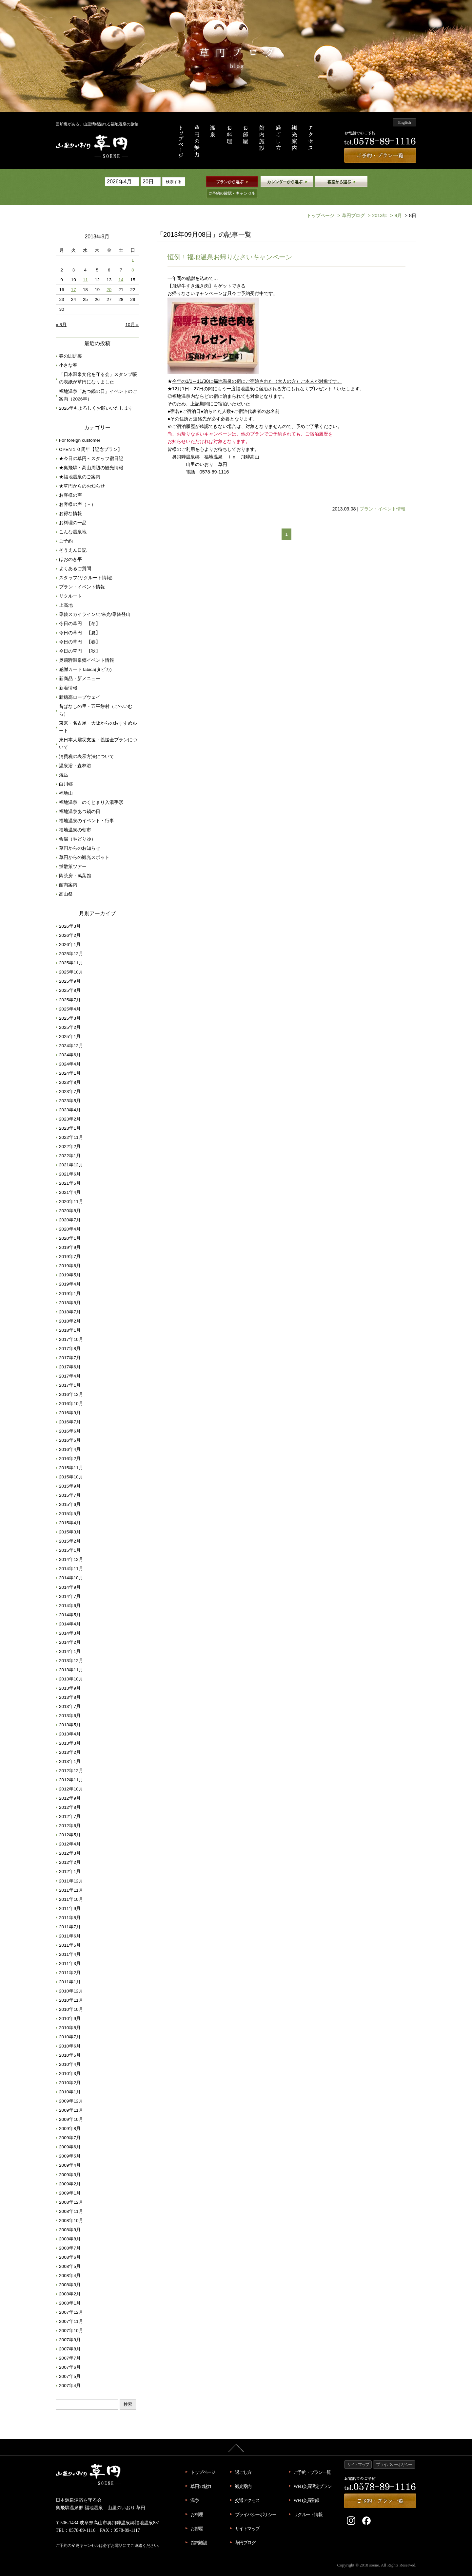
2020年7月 (70, 1209)
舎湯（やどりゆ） (77, 828)
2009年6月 (70, 2136)
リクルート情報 (308, 2503)
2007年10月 (71, 2319)
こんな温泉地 (73, 521)
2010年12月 (71, 1980)
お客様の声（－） (77, 493)
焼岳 (63, 764)
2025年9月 (70, 970)
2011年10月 (71, 1888)
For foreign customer (79, 429)
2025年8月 (70, 979)
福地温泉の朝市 (75, 819)
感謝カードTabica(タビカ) (85, 658)
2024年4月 (70, 1053)
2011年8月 (70, 1906)
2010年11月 (71, 1989)
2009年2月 (70, 2173)
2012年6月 (70, 1814)
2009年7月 (70, 2126)
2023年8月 (70, 1071)
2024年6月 (70, 1044)
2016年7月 (70, 1411)
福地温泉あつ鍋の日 (79, 800)
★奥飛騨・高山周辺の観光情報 (91, 456)
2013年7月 (70, 1695)
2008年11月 (71, 2200)
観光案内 (243, 2475)
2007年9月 (70, 2328)
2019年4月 (70, 1273)
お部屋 (196, 2517)
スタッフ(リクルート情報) (85, 567)
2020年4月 (70, 1218)
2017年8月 (70, 1337)
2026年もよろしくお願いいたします (96, 397)
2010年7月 (70, 2026)
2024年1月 (70, 1062)
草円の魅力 (200, 2475)
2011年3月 (70, 1952)
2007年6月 (70, 2356)
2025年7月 (70, 989)
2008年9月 (70, 2218)
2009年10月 (71, 2108)
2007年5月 (70, 2365)
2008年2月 (70, 2283)
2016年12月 (71, 1383)
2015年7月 (70, 1484)
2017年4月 (70, 1365)
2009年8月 (70, 2117)
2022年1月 (70, 1144)
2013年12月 (71, 1649)
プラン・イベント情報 (382, 498)
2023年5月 (70, 1089)
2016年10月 (71, 1392)
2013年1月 (70, 1750)
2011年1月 (70, 1971)
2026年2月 (70, 924)
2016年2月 (70, 1447)
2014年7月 (70, 1585)
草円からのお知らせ (79, 837)
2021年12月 (71, 1154)
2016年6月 (70, 1420)
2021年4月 (70, 1181)
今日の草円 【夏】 (79, 622)
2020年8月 (70, 1199)
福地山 (66, 782)
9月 (395, 204)
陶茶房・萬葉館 (75, 864)
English (404, 122)
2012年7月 (70, 1805)
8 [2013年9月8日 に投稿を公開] (132, 259)
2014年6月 (70, 1594)
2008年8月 (70, 2228)
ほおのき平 (70, 548)
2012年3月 (70, 1842)
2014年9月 (70, 1576)
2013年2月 (70, 1741)
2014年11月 (71, 1557)
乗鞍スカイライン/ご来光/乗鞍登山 (94, 603)
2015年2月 (70, 1530)
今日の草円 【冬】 (79, 612)
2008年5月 (70, 2255)
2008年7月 (70, 2237)
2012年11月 (71, 1769)
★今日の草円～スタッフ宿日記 (91, 447)
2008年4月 (70, 2264)
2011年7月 (70, 1916)
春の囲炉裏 (70, 345)
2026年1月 (70, 933)
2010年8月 (70, 2016)
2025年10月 (71, 961)
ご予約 (66, 530)
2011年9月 (70, 1897)
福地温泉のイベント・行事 (86, 809)
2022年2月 (70, 1135)
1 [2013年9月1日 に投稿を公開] (132, 249)
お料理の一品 (73, 512)
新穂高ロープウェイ (79, 686)
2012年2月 (70, 1851)
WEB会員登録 (306, 2489)
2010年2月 (70, 2071)
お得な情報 (70, 502)
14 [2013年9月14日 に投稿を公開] (120, 269)
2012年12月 (71, 1759)
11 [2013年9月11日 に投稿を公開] (85, 269)
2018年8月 (70, 1291)
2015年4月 (70, 1512)
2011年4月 (70, 1943)
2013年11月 (71, 1659)
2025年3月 (70, 1007)
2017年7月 (70, 1346)
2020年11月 (71, 1190)
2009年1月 (70, 2182)
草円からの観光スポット (84, 846)
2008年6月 (70, 2246)
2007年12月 (71, 2301)
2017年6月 (70, 1356)
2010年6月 (70, 2035)
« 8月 (61, 313)
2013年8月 (70, 1686)
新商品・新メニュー (79, 667)
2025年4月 (70, 998)
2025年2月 (70, 1016)
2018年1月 (70, 1319)
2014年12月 (71, 1548)
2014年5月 (70, 1604)
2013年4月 (70, 1723)
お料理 (196, 2503)
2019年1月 (70, 1282)
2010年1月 (70, 2081)
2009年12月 (71, 2090)
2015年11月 (71, 1457)
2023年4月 (70, 1099)
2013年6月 (70, 1704)
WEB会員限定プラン (313, 2475)
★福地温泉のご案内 (79, 466)
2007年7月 (70, 2347)
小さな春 (68, 354)
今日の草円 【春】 (79, 631)
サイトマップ (247, 2517)
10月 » (132, 313)
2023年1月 (70, 1117)
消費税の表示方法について (86, 745)
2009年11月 (71, 2099)
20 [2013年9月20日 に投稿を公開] (109, 278)
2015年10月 (71, 1466)
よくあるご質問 (75, 557)
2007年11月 (71, 2310)
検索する (174, 181)
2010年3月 (70, 2062)
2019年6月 (70, 1254)
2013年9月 (70, 1677)
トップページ (320, 204)
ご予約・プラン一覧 (312, 2461)
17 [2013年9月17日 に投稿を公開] (73, 278)
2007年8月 (70, 2338)
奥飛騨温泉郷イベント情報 (86, 649)
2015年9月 (70, 1475)
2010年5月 (70, 2044)
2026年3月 (70, 915)
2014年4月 (70, 1613)
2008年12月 (71, 2191)
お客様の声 (70, 484)
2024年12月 (71, 1034)
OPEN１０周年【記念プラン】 (90, 438)
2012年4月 (70, 1833)
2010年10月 (71, 1998)
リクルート (70, 585)
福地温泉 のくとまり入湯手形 (91, 791)
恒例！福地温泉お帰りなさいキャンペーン (229, 246)
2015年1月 (70, 1539)
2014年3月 (70, 1622)
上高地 (66, 594)
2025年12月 (71, 942)
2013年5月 (70, 1714)
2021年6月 (70, 1163)
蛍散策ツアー (73, 855)
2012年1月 (70, 1860)
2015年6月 (70, 1493)
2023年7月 (70, 1080)
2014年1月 (70, 1640)
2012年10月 (71, 1778)
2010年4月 (70, 2053)
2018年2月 (70, 1310)
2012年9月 (70, 1787)
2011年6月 (70, 1925)
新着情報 (68, 677)
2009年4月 (70, 2154)
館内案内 (68, 874)
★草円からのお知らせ (82, 475)
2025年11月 (71, 952)
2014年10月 (71, 1567)
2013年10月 (71, 1668)
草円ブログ (350, 204)
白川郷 (66, 773)
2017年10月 (71, 1328)
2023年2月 (70, 1108)
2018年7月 (70, 1301)
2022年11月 (71, 1126)
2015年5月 (70, 1502)
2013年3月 (70, 1732)
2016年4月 (70, 1438)
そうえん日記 (73, 539)
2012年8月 (70, 1796)
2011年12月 (71, 1870)
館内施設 (198, 2531)
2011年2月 (70, 1961)
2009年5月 (70, 2145)
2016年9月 (70, 1401)
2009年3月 (70, 2163)
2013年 (376, 204)
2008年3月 (70, 2273)
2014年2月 (70, 1631)
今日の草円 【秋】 (79, 640)
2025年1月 (70, 1025)
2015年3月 (70, 1521)
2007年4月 (70, 2374)
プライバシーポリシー (255, 2503)
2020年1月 (70, 1227)
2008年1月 (70, 2292)
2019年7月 (70, 1245)
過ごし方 (243, 2461)
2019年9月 (70, 1236)
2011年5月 (70, 1934)
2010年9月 (70, 2007)
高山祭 (66, 883)
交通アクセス (247, 2489)
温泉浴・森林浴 (75, 754)
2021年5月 (70, 1172)
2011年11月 (71, 1879)
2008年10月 (71, 2209)
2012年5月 (70, 1824)
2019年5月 (70, 1264)
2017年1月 (70, 1374)
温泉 (194, 2489)
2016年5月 (70, 1429)
